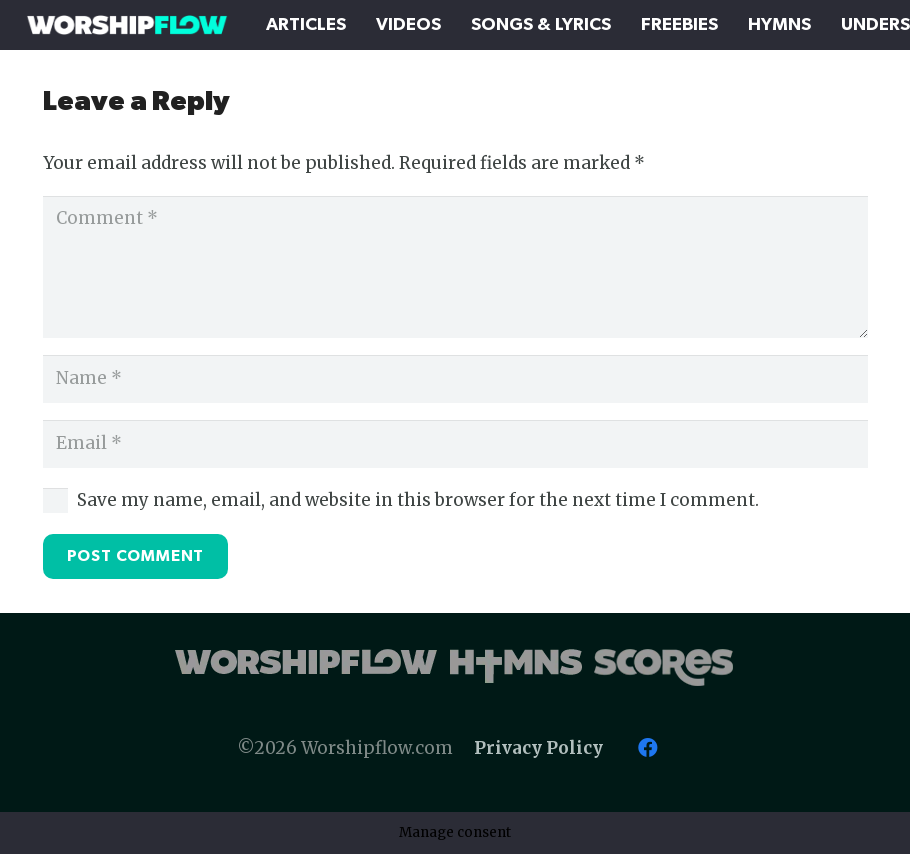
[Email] (455, 444)
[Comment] (455, 267)
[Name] (455, 379)
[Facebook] (648, 748)
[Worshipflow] (127, 25)
